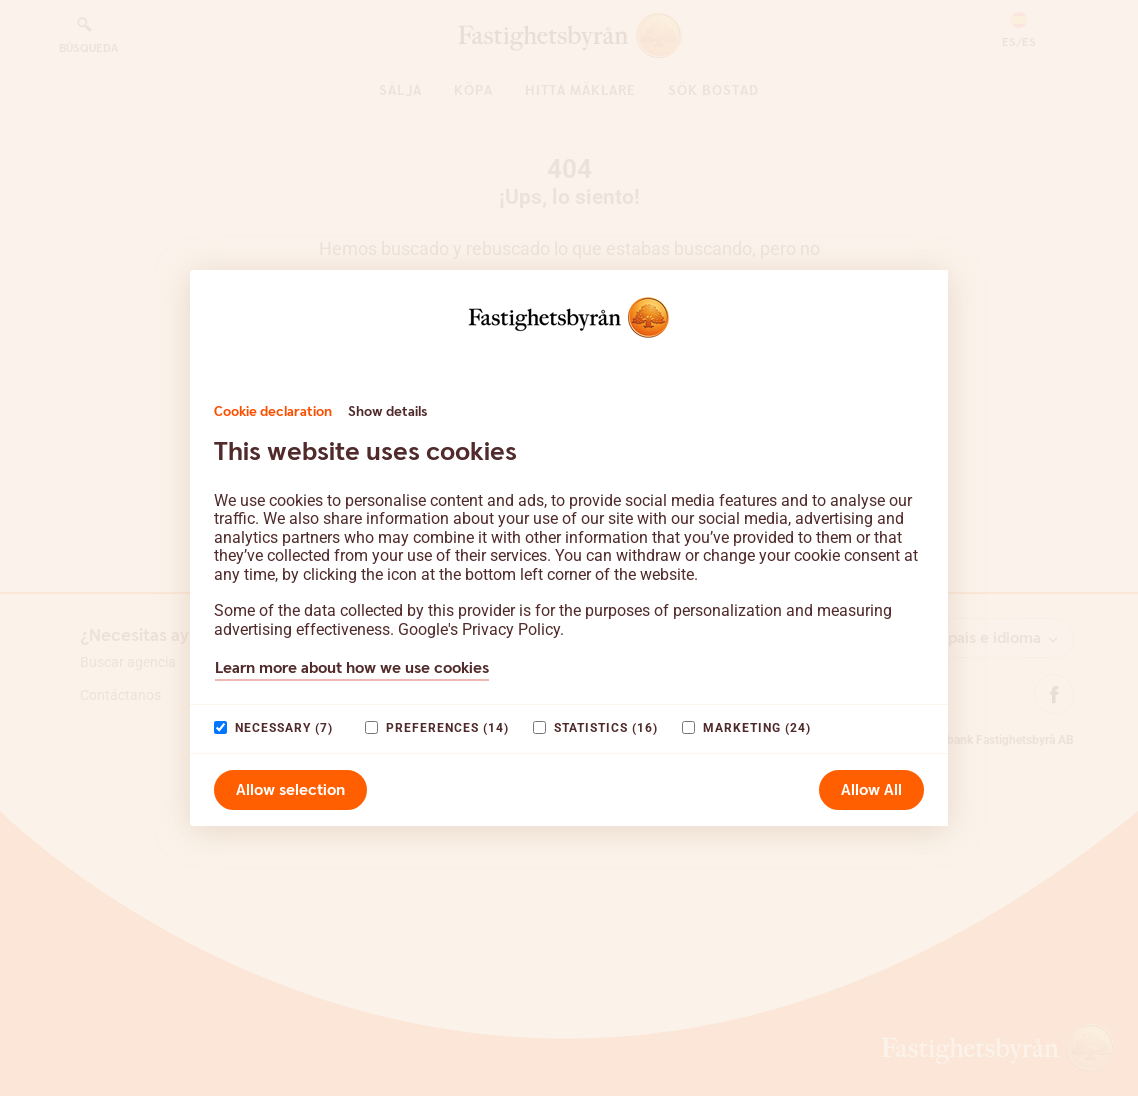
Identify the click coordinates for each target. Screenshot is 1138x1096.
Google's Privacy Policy (479, 629)
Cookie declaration (273, 412)
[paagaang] (220, 727)
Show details (387, 412)
